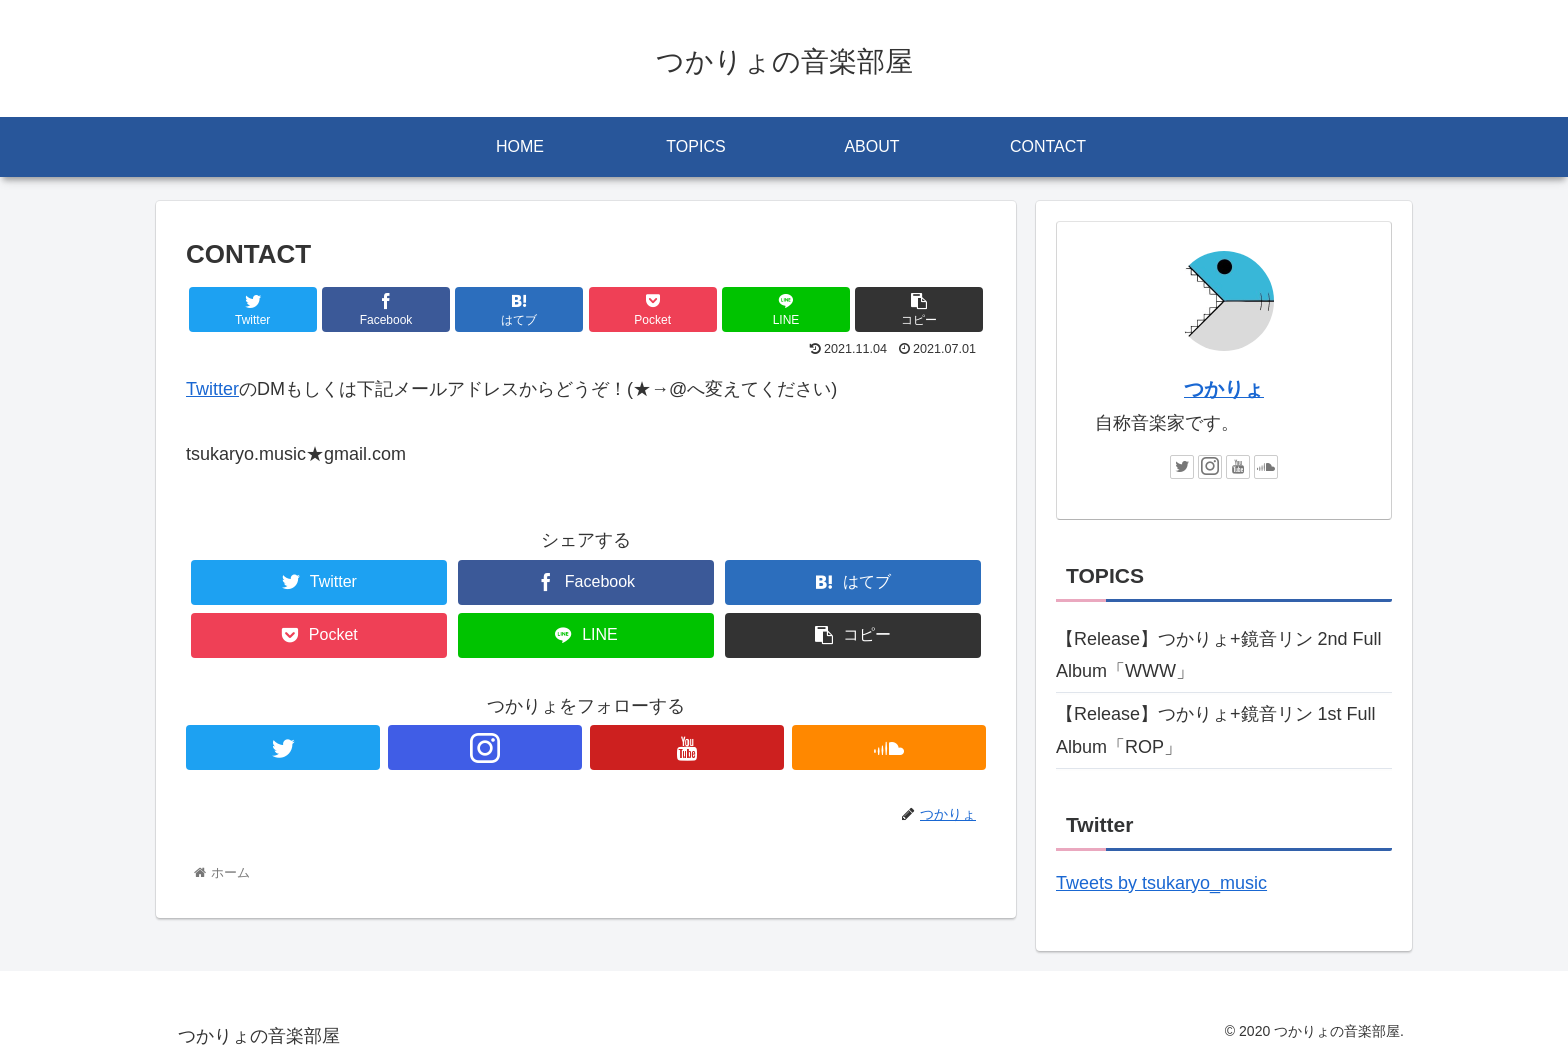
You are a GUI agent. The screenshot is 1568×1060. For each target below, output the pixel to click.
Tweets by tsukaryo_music (1161, 883)
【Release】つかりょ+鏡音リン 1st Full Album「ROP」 (1216, 730)
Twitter (212, 389)
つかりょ (1224, 389)
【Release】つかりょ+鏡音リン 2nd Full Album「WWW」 (1219, 655)
